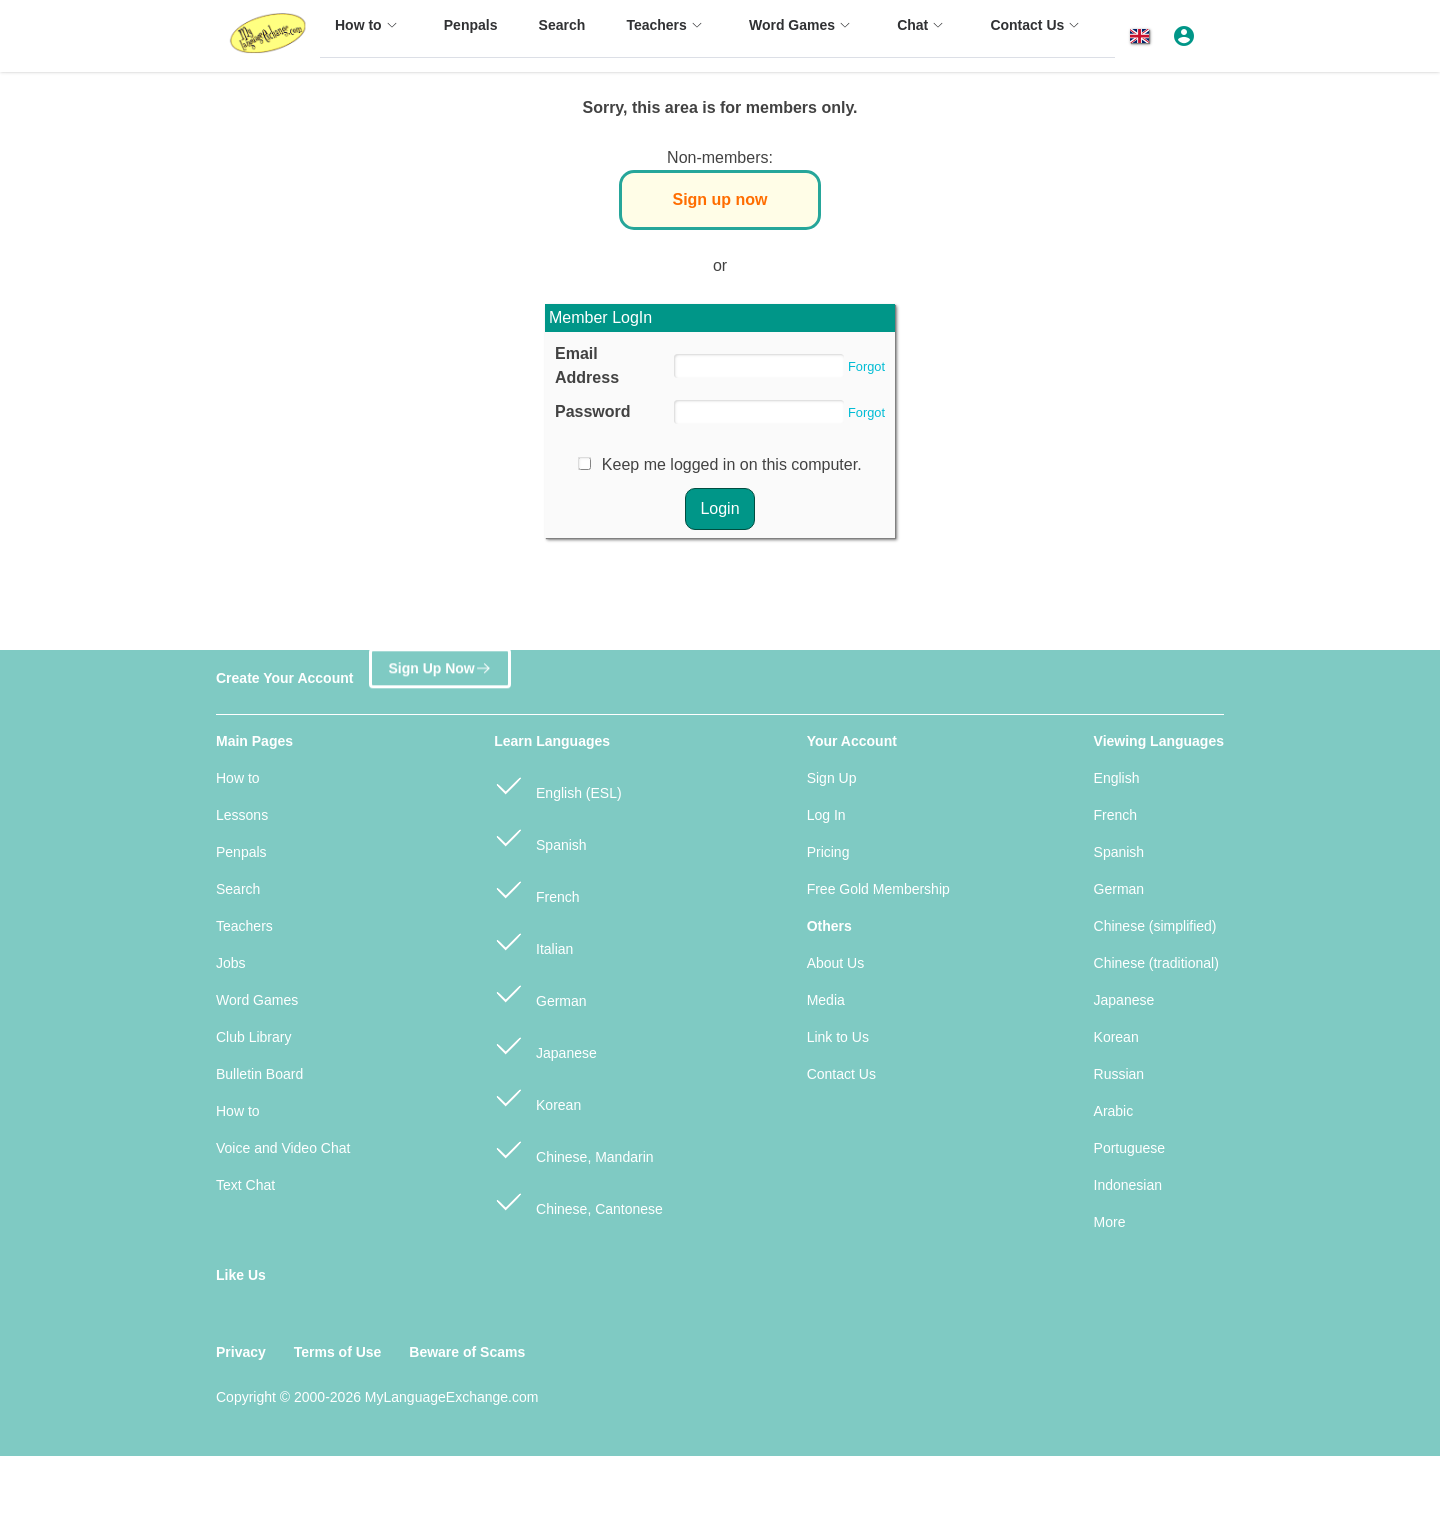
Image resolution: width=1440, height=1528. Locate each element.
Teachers (244, 926)
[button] (1143, 36)
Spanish (540, 836)
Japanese (545, 1044)
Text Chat (245, 1185)
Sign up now (719, 199)
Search (238, 889)
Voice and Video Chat (283, 1148)
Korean (537, 1096)
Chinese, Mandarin (573, 1148)
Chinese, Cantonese (578, 1200)
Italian (533, 940)
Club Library (253, 1037)
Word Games (257, 1000)
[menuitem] (369, 34)
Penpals (241, 852)
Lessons (242, 815)
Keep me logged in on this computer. (732, 464)
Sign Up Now (439, 669)
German (540, 992)
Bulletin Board (259, 1074)
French (536, 888)
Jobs (231, 963)
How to (238, 778)
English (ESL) (557, 784)
